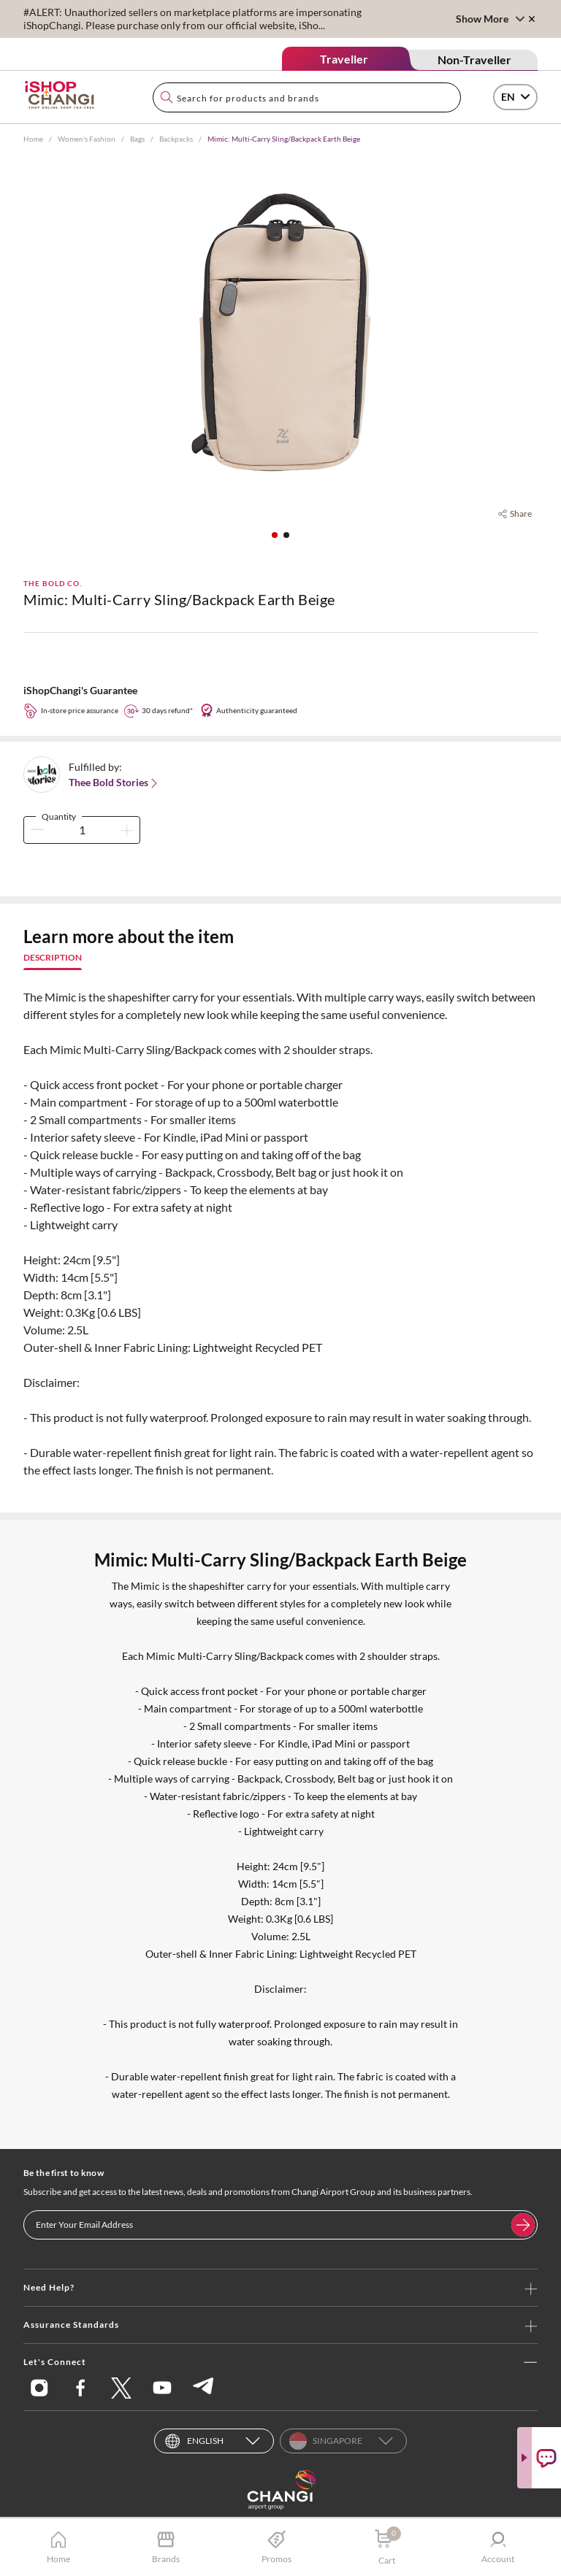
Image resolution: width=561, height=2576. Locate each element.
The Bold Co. (52, 583)
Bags (137, 138)
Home (33, 138)
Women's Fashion (86, 138)
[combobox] (307, 97)
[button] (275, 535)
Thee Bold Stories (114, 782)
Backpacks (176, 138)
